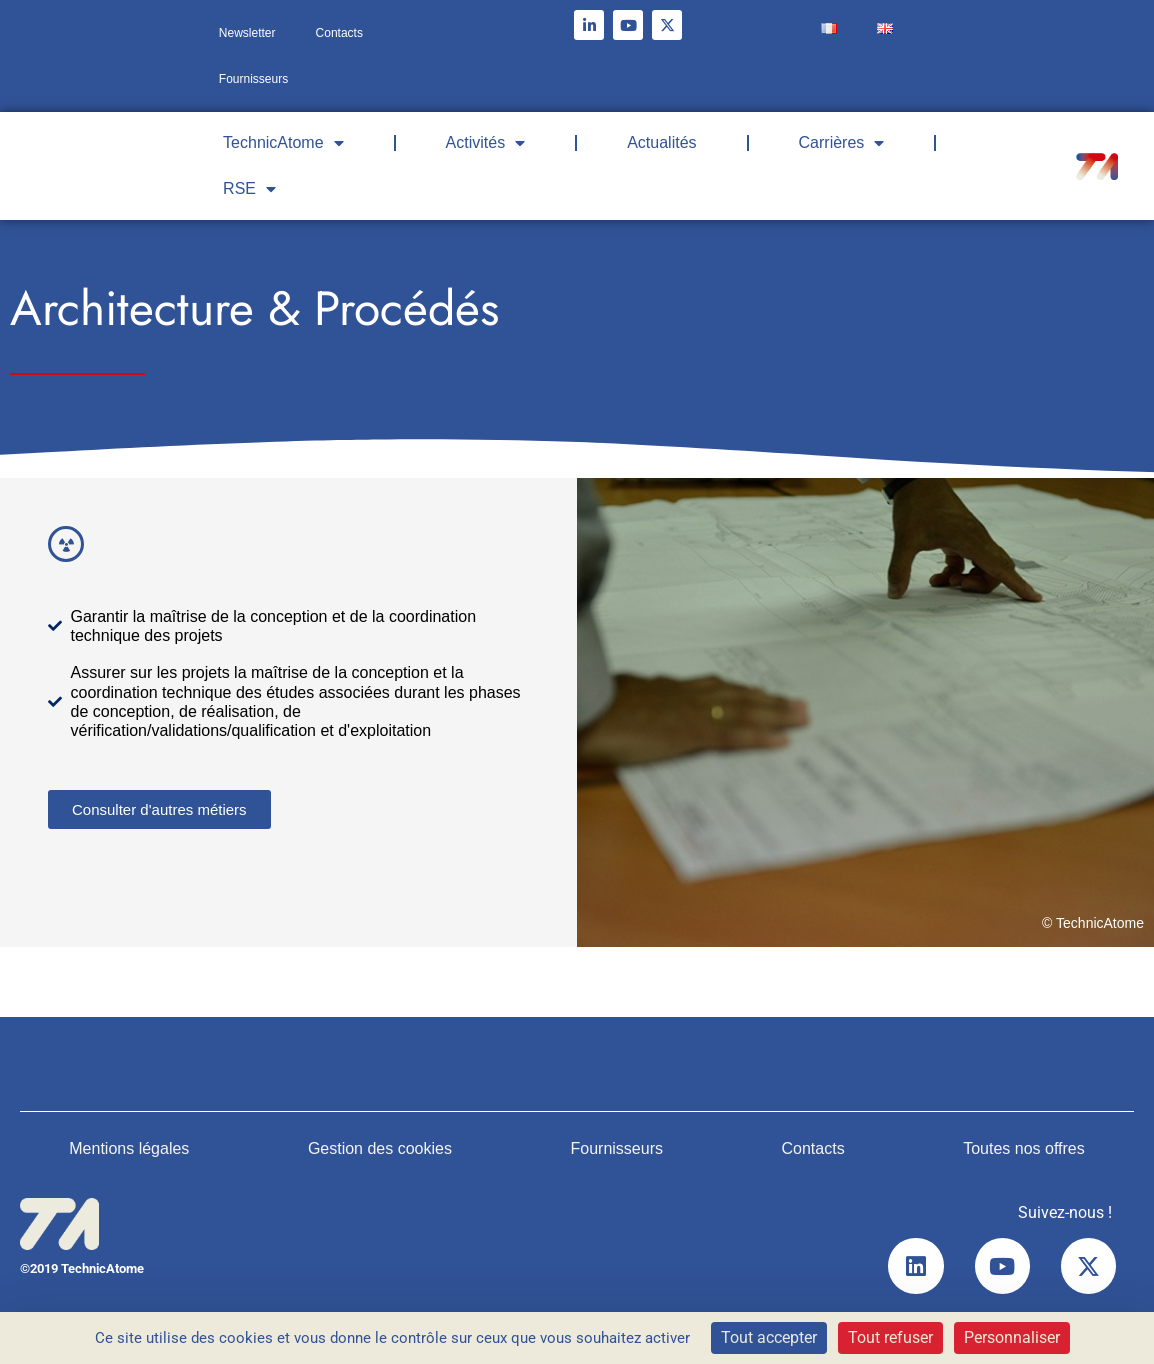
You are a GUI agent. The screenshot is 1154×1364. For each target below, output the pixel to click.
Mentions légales (129, 1148)
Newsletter (247, 33)
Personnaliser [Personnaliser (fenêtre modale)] (1012, 1337)
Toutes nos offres (1024, 1148)
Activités (486, 143)
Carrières (842, 143)
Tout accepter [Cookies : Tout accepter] (769, 1337)
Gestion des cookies (380, 1148)
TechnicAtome (283, 143)
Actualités (661, 142)
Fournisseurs (253, 79)
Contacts (339, 33)
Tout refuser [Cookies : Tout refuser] (890, 1337)
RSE (249, 189)
